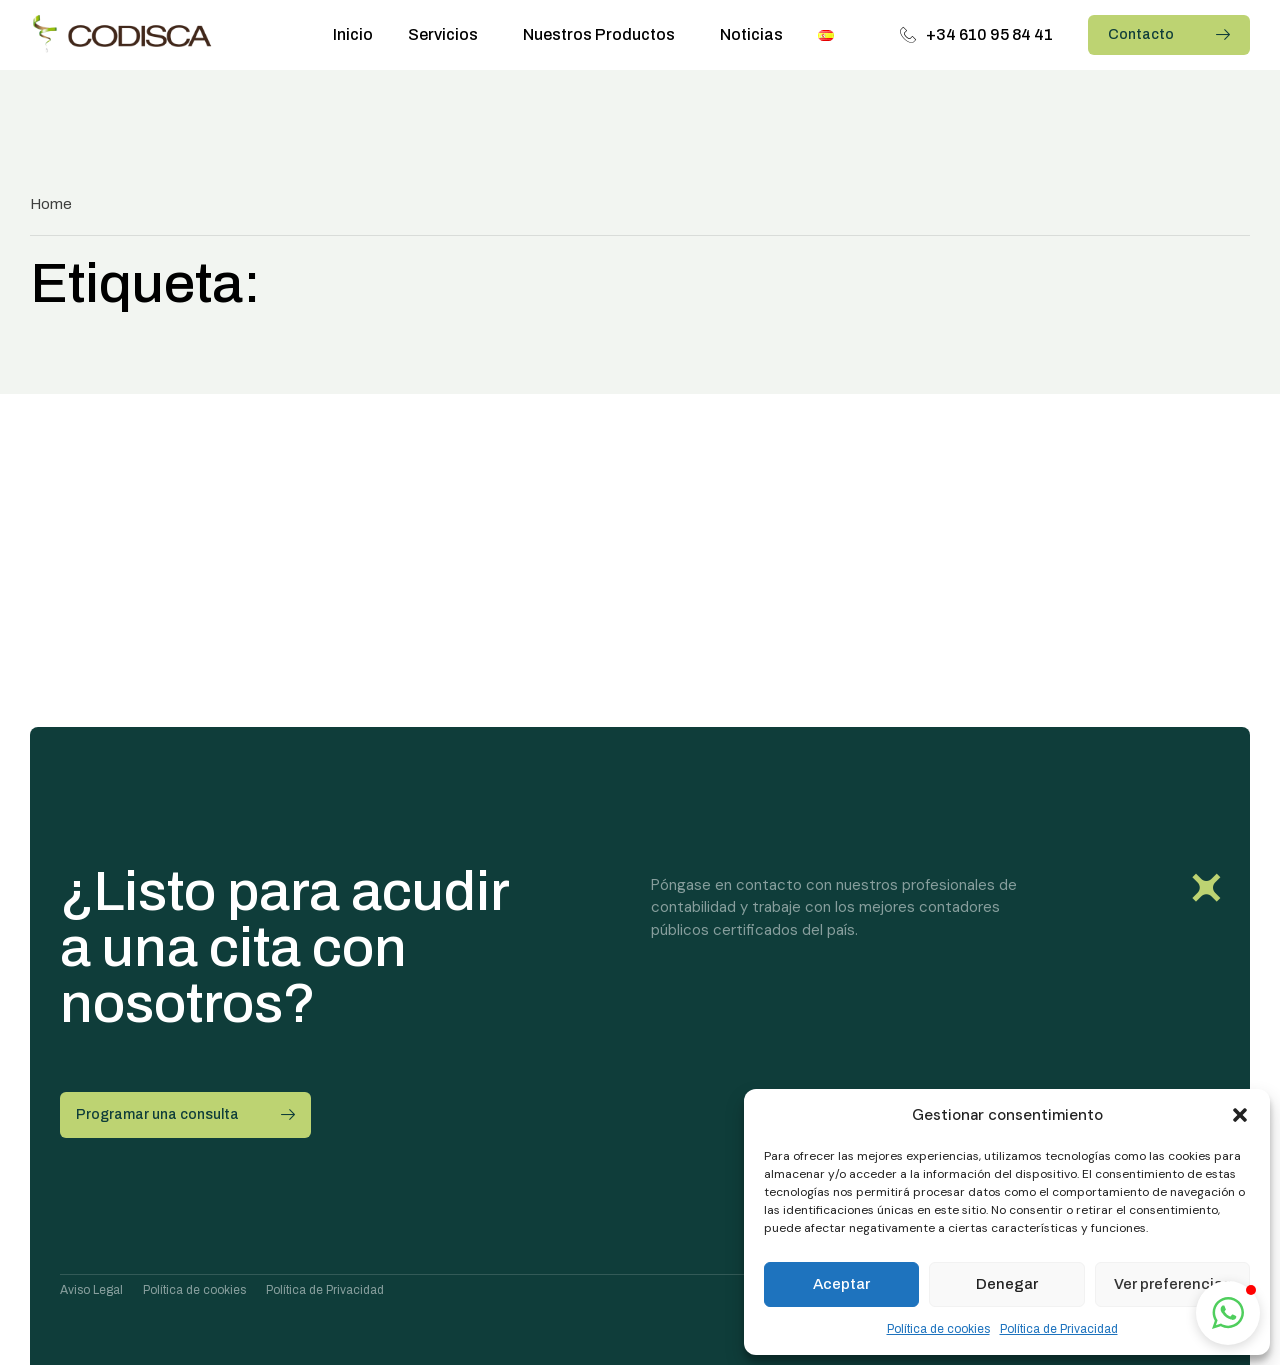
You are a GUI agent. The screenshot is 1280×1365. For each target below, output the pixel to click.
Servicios (448, 35)
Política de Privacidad (1059, 1329)
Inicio (353, 34)
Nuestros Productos (604, 35)
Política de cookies (938, 1329)
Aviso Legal (91, 1290)
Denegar (1007, 1284)
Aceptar (841, 1284)
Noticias (751, 34)
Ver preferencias (1172, 1284)
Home (51, 204)
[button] (1240, 1115)
